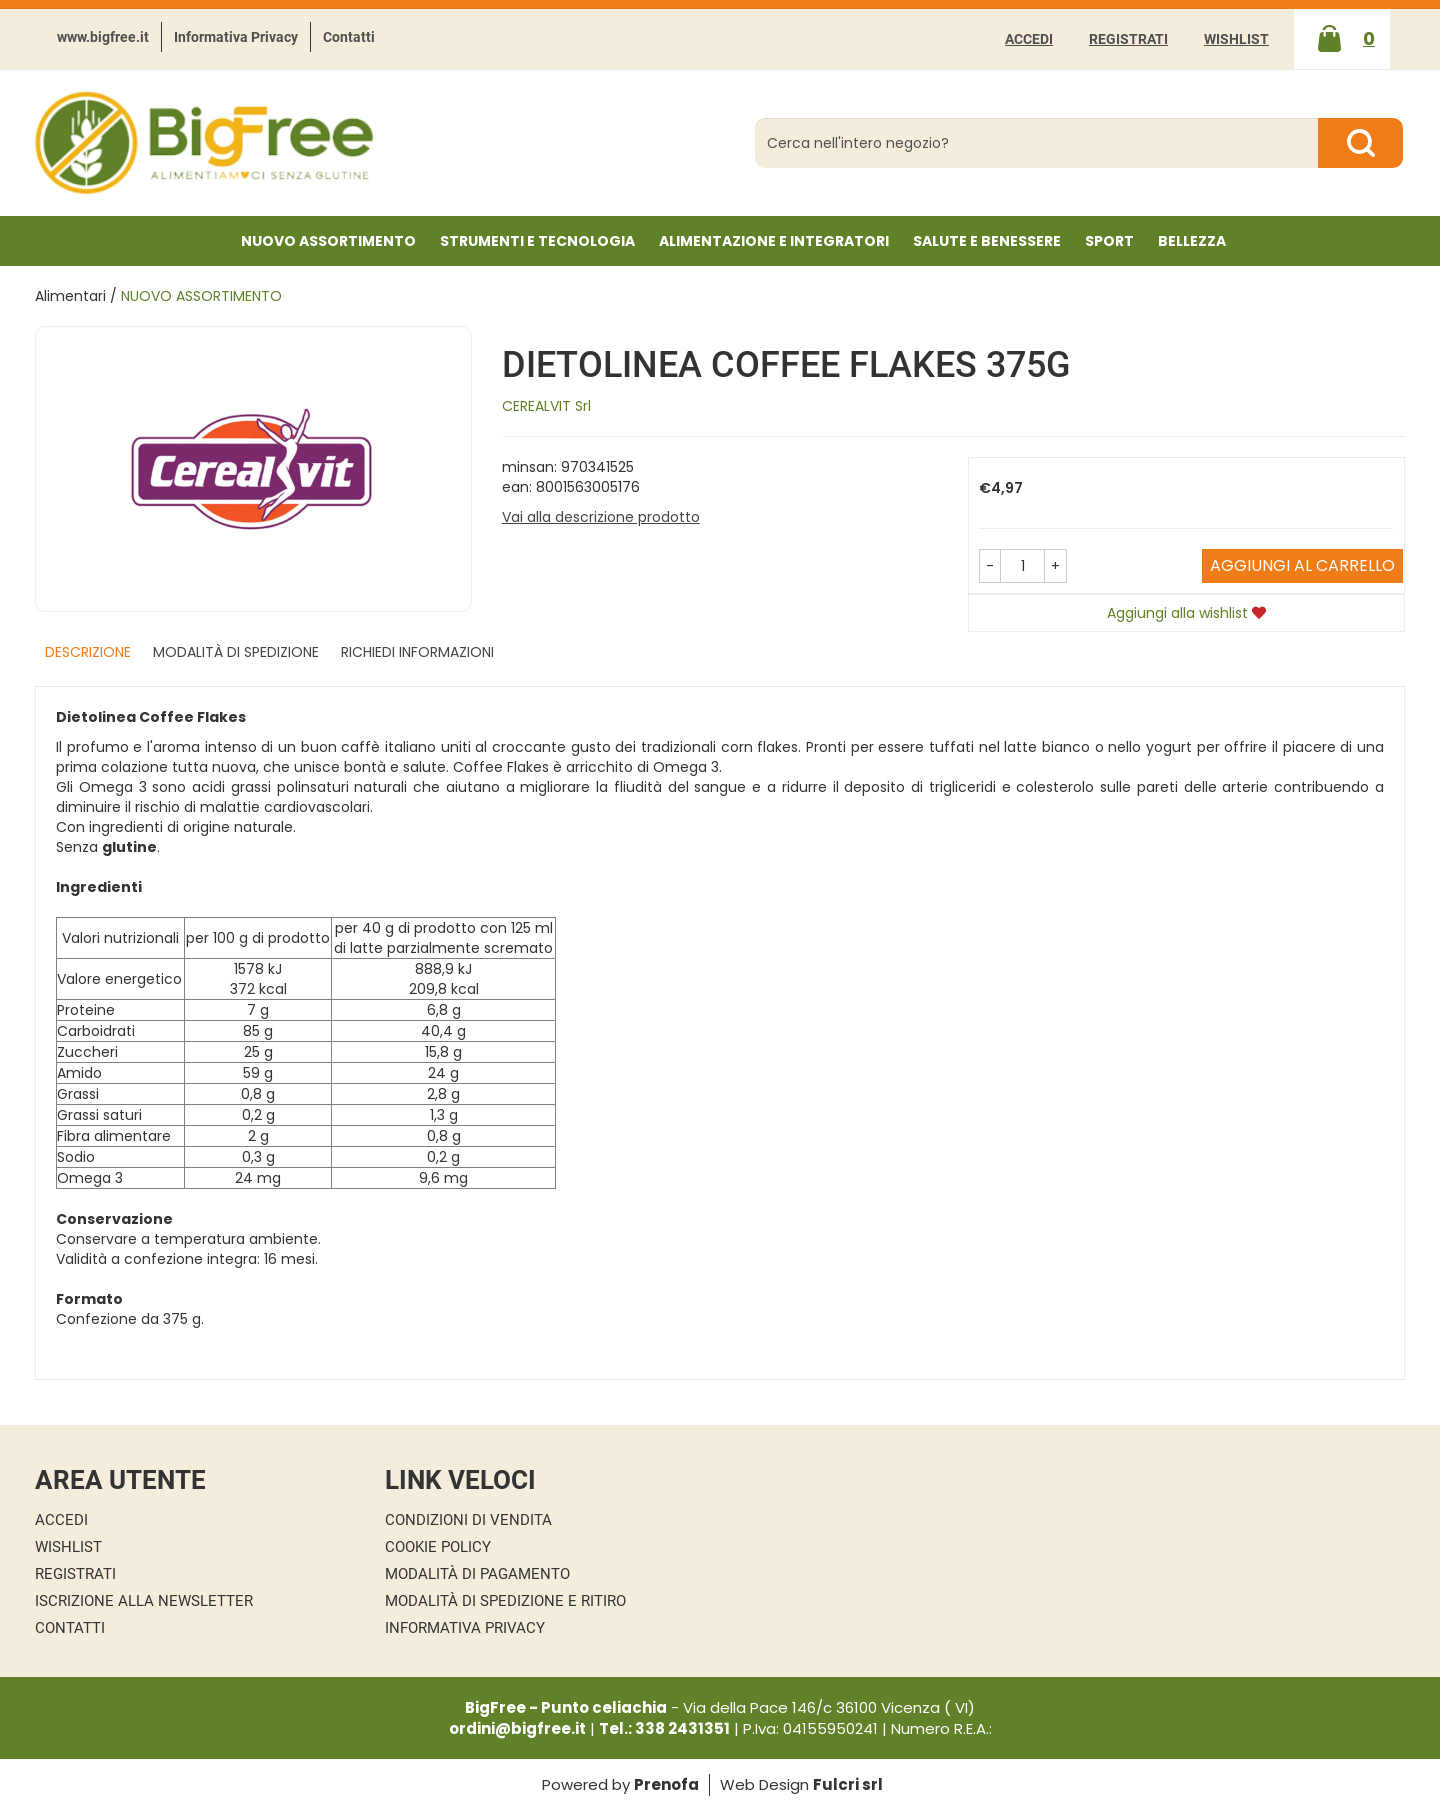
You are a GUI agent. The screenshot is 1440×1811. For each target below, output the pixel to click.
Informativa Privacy (236, 37)
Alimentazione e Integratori (774, 241)
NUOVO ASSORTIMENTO (328, 241)
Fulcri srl (848, 1784)
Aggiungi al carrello (1302, 565)
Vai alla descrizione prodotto (601, 517)
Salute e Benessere (987, 241)
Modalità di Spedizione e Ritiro (505, 1601)
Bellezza (1192, 241)
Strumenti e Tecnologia (537, 241)
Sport (1109, 241)
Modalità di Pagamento (477, 1574)
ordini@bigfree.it (517, 1728)
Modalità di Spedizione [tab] (236, 652)
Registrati (1128, 39)
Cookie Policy (438, 1547)
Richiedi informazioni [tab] (417, 652)
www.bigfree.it (103, 37)
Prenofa (666, 1784)
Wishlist (1236, 39)
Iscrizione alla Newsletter (144, 1601)
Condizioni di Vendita (468, 1520)
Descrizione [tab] (88, 652)
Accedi (1029, 39)
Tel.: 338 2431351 (664, 1728)
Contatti (349, 37)
